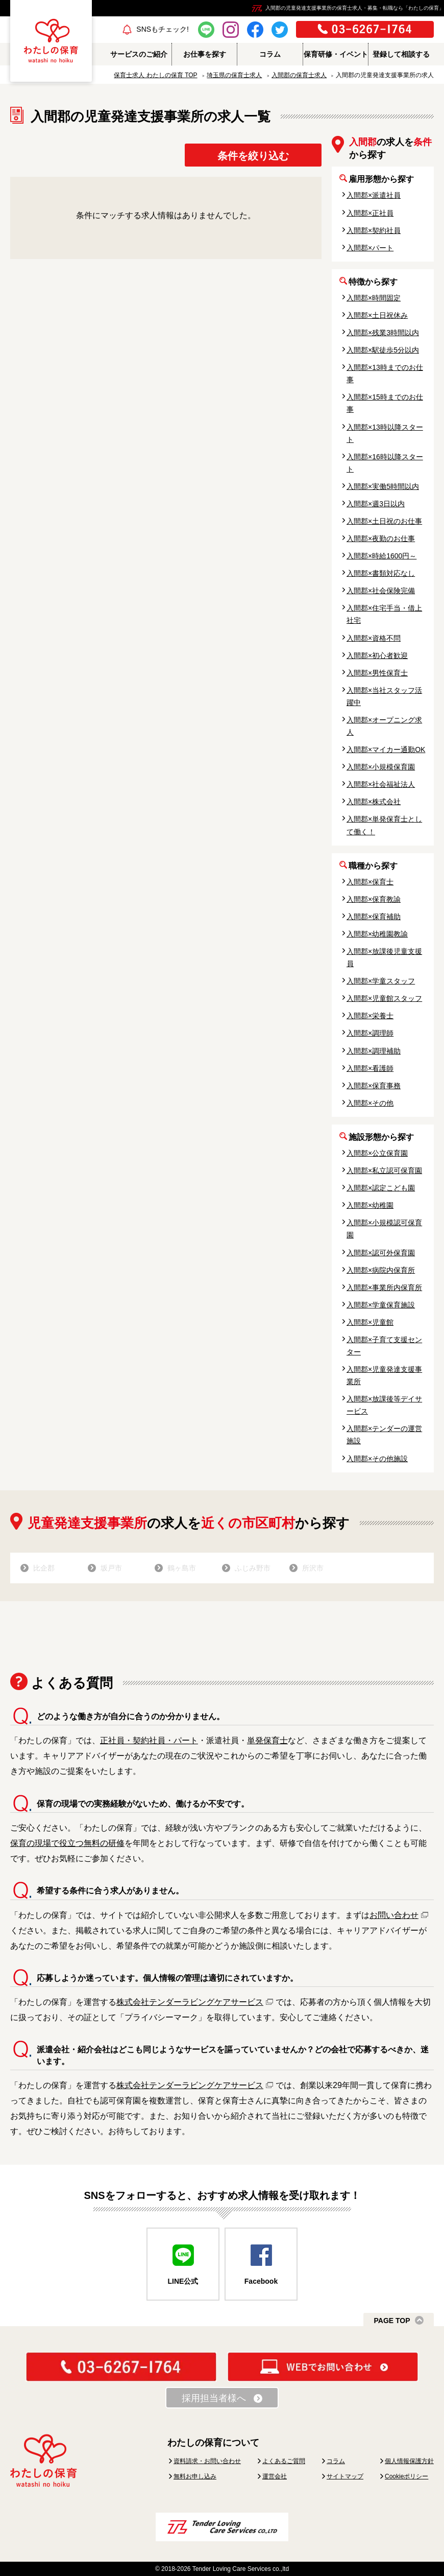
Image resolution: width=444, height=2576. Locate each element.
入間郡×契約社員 (374, 230)
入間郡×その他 (370, 1103)
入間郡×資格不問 (374, 638)
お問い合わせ (393, 1915)
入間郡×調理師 (370, 1033)
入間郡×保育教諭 (374, 899)
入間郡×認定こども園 (381, 1188)
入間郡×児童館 (370, 1322)
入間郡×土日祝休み (377, 315)
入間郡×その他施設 (377, 1459)
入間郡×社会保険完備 (381, 591)
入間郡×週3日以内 (376, 504)
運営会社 (274, 2476)
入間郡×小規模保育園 (381, 767)
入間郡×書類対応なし (381, 573)
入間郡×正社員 (370, 213)
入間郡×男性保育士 (377, 673)
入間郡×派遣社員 (374, 195)
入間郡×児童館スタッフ (384, 998)
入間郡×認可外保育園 (381, 1253)
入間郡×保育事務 (374, 1086)
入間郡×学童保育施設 (381, 1305)
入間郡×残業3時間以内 (383, 333)
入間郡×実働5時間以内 (383, 486)
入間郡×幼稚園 (370, 1205)
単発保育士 (267, 1740)
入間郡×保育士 (370, 882)
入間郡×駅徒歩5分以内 (383, 350)
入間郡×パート (370, 248)
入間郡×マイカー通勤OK (386, 749)
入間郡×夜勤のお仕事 (381, 538)
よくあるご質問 (283, 2461)
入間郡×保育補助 (374, 916)
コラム (336, 2461)
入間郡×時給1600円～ (381, 556)
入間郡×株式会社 (374, 802)
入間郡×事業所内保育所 (384, 1287)
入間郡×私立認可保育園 (384, 1170)
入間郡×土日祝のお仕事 (384, 521)
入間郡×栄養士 (370, 1016)
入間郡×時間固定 (374, 298)
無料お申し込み (195, 2476)
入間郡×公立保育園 (377, 1153)
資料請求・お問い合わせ (207, 2461)
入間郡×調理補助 (374, 1051)
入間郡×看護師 (370, 1068)
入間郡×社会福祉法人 (381, 784)
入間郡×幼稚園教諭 (377, 934)
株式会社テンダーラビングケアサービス (189, 2002)
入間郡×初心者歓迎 (377, 655)
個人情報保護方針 (409, 2461)
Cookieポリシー (406, 2476)
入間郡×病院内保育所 (381, 1270)
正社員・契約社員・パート (149, 1740)
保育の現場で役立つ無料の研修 (67, 1843)
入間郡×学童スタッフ (381, 981)
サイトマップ (345, 2476)
